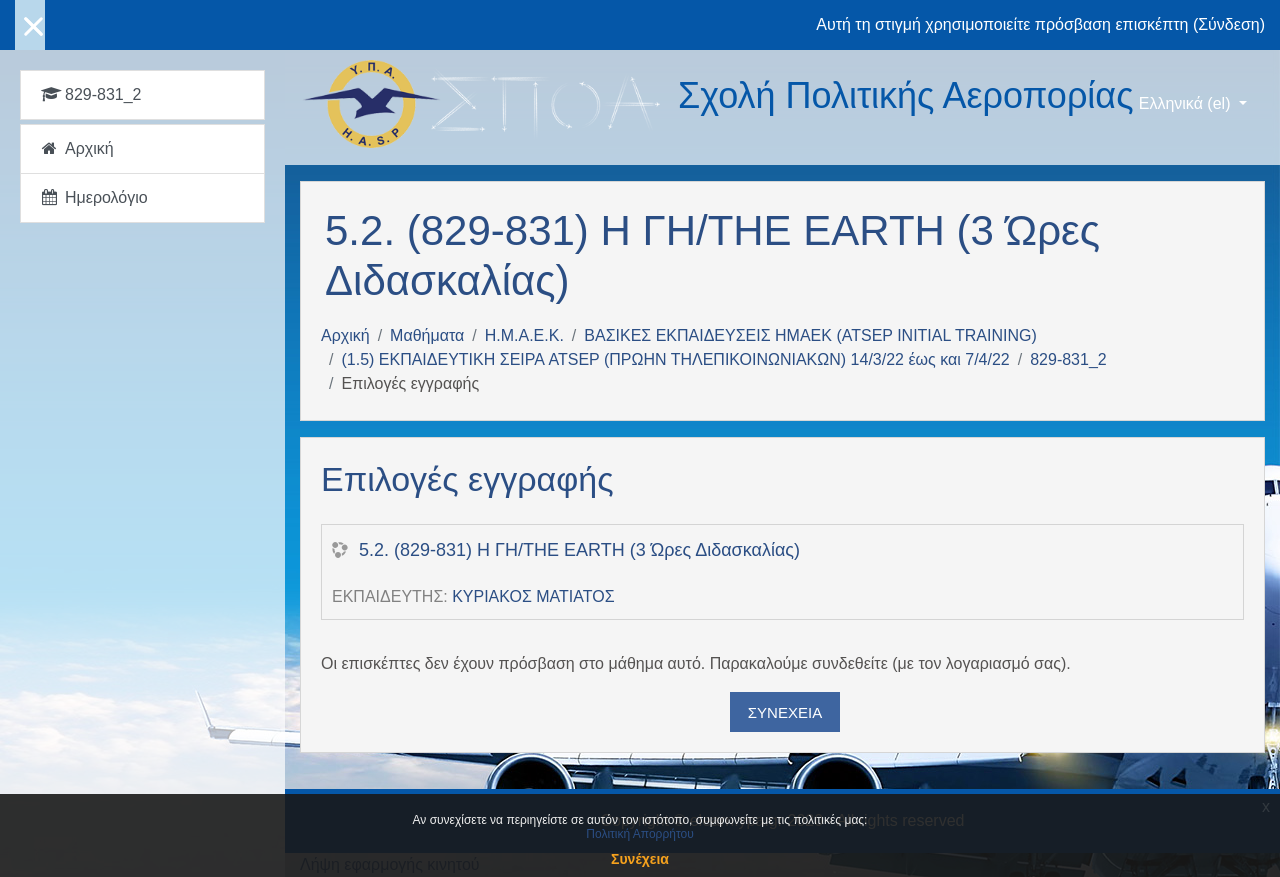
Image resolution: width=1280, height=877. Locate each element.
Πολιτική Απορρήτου (639, 834)
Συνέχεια (785, 712)
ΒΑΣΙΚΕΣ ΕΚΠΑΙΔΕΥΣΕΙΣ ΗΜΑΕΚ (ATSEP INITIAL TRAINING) (810, 335)
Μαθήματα (427, 335)
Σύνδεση (1228, 24)
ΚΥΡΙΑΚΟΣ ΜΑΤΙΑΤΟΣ (533, 596)
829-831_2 (1068, 359)
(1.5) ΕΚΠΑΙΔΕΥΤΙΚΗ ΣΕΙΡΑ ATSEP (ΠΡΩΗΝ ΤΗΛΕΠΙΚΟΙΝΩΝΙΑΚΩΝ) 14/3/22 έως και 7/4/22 (675, 359)
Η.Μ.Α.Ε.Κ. (524, 335)
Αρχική (345, 335)
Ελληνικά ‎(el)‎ (1187, 103)
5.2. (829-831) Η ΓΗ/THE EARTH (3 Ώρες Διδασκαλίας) (579, 550)
